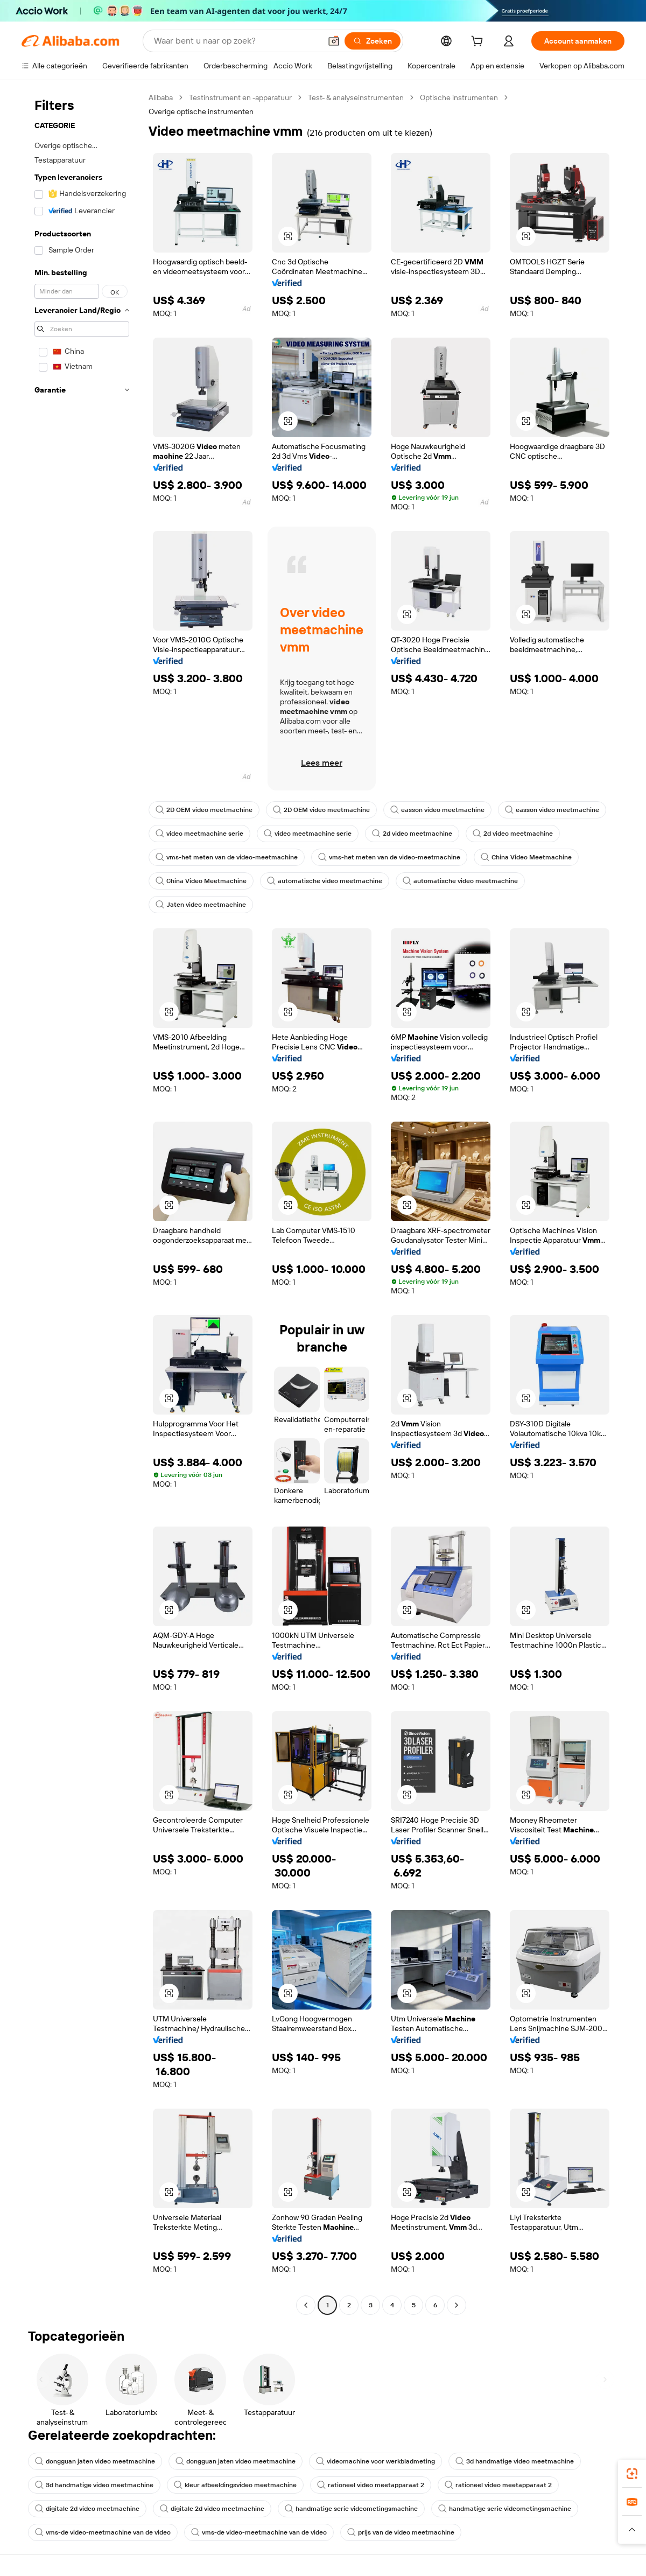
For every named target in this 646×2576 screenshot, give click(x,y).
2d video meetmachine (412, 833)
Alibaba (161, 97)
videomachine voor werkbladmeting (375, 2461)
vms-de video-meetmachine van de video (103, 2532)
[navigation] (82, 1202)
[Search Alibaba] (236, 41)
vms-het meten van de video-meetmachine (227, 857)
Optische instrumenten (459, 97)
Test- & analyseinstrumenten (356, 97)
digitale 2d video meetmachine (87, 2508)
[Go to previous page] (305, 2305)
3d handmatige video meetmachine (514, 2461)
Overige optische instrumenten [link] (201, 111)
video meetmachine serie (199, 833)
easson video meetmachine (437, 810)
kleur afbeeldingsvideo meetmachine (235, 2485)
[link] (632, 2474)
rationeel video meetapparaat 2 (370, 2485)
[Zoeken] (373, 41)
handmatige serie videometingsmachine (351, 2508)
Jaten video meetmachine (201, 904)
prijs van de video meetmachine (400, 2532)
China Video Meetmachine (526, 857)
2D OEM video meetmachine (204, 810)
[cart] (479, 42)
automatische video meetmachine (324, 881)
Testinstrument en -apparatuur (240, 97)
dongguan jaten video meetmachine (95, 2461)
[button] (333, 40)
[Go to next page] (456, 2305)
